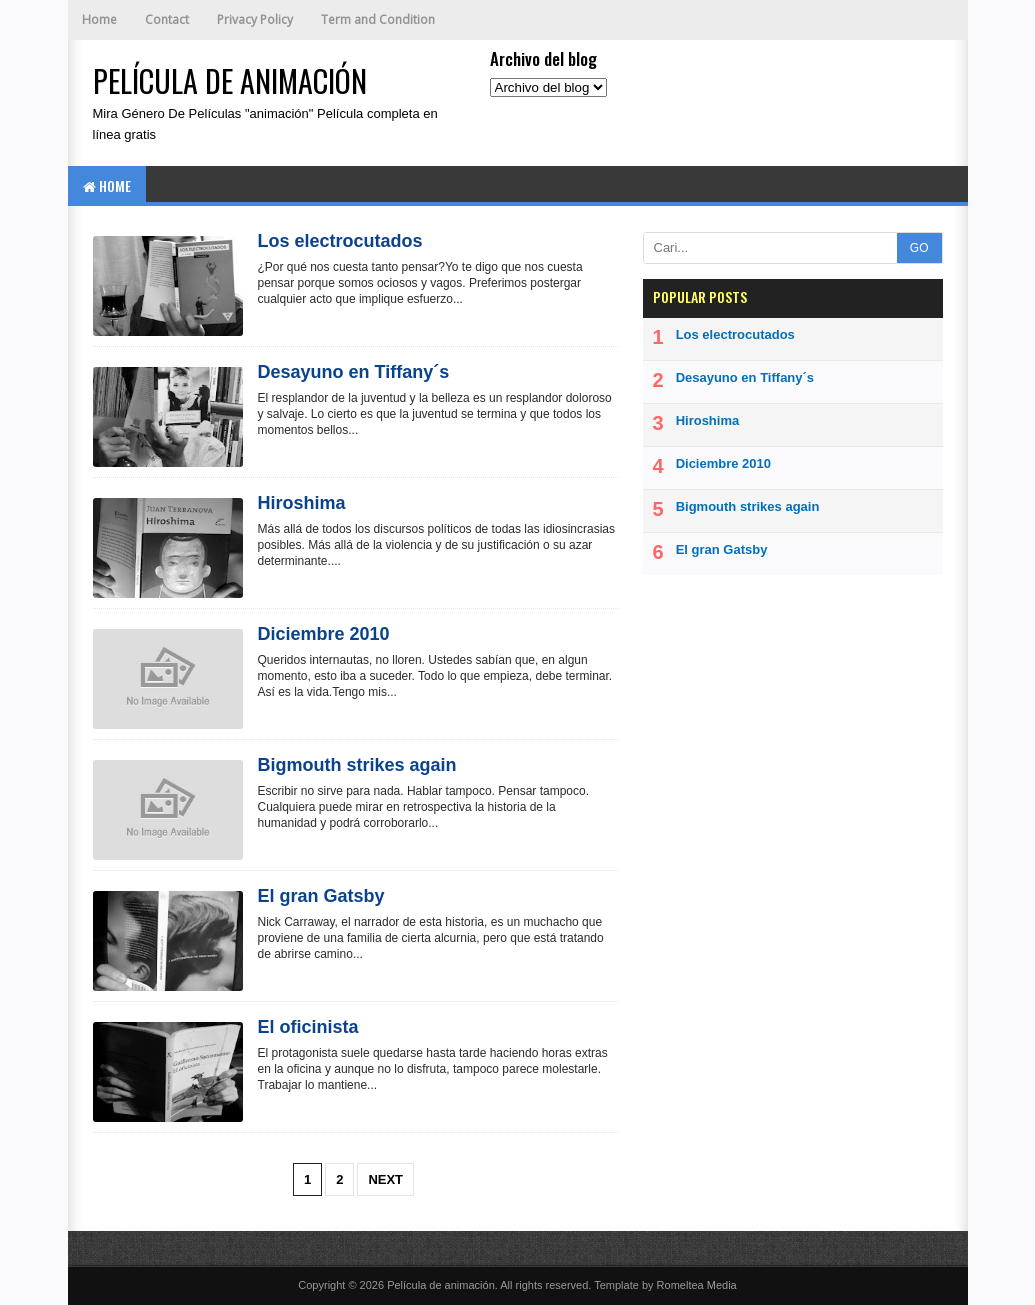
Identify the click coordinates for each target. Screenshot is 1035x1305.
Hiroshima (302, 503)
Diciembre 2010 (324, 634)
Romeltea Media (697, 1285)
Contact (167, 19)
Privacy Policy (255, 19)
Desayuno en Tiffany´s (354, 372)
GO (919, 248)
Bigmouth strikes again (357, 765)
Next (385, 1179)
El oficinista (308, 1027)
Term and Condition (378, 19)
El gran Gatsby (321, 896)
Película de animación (441, 1285)
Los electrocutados (340, 241)
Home (99, 19)
